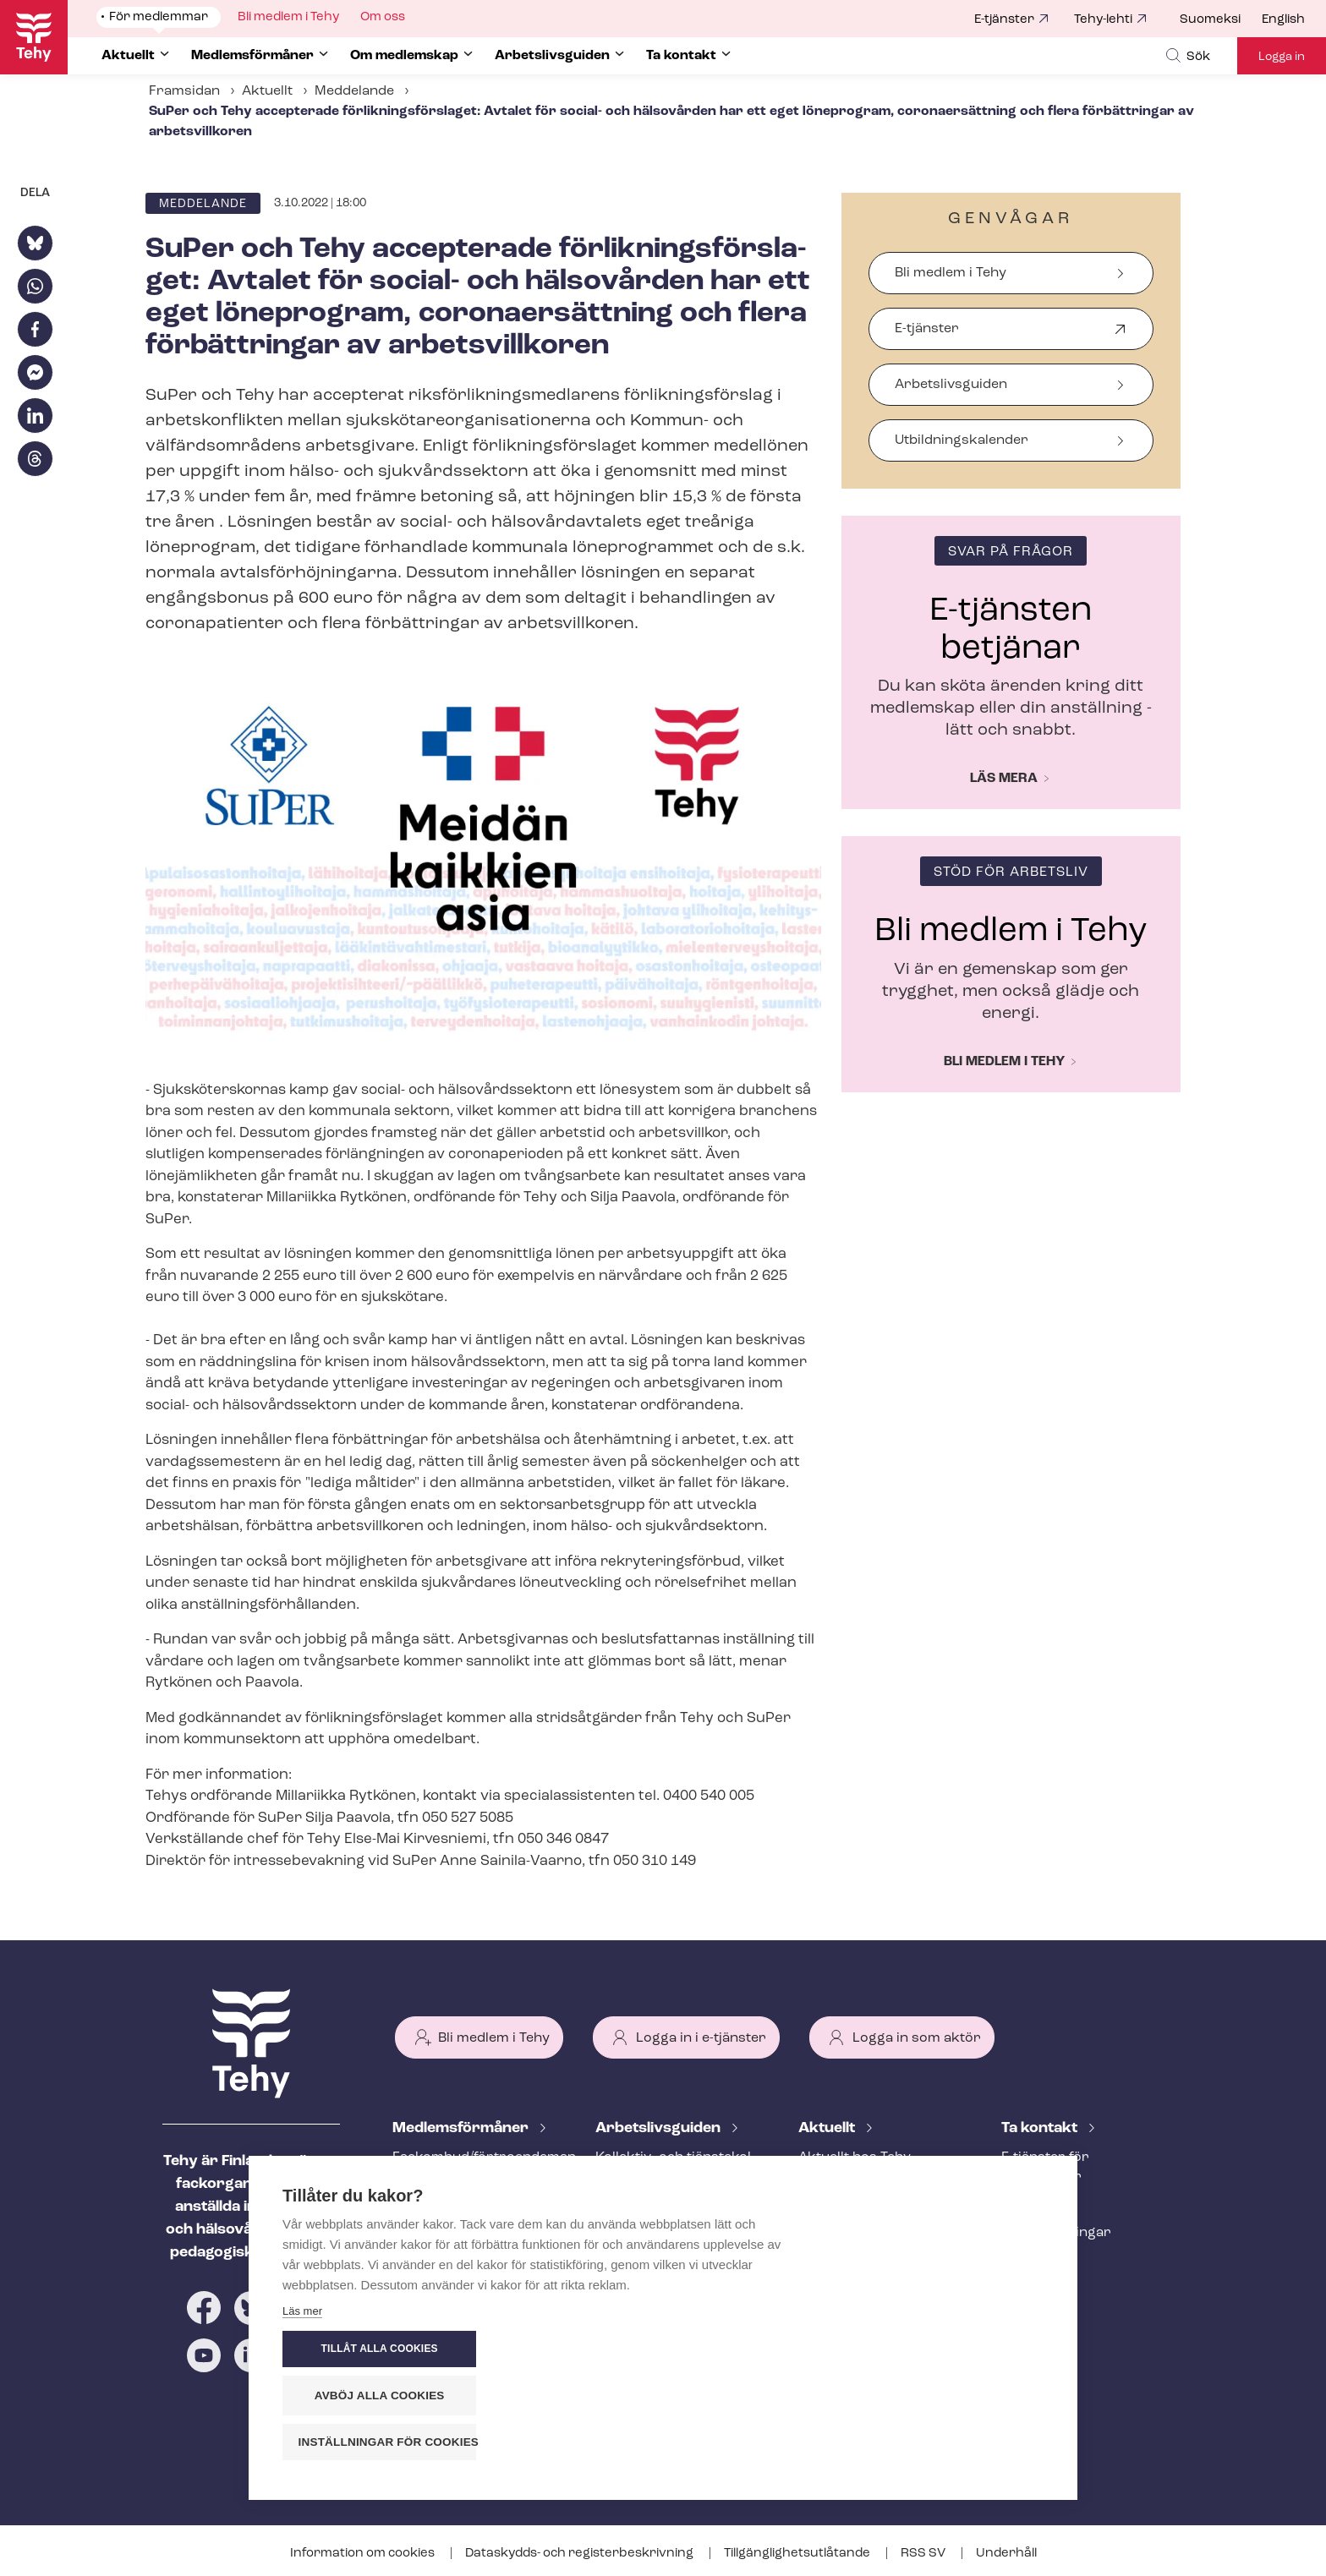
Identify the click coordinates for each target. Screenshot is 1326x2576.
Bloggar (824, 2213)
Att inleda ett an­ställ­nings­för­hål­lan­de (661, 2214)
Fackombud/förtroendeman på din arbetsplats (473, 2167)
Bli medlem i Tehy (950, 273)
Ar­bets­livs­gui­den (659, 2128)
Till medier (1035, 2260)
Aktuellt (267, 91)
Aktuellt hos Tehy (854, 2157)
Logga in (1281, 57)
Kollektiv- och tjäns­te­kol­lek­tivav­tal (675, 2167)
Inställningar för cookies (950, 2442)
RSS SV (924, 2553)
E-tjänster (1004, 20)
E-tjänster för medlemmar (1045, 2167)
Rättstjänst (428, 2233)
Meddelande (354, 91)
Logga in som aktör (916, 2038)
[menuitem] (1221, 20)
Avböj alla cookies (942, 2395)
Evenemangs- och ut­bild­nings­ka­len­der (878, 2278)
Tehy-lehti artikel (852, 2241)
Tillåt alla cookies (941, 2349)
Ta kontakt (1041, 2128)
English (1283, 20)
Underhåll (1006, 2553)
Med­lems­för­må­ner (462, 2128)
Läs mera (1004, 778)
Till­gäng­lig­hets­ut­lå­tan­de (798, 2553)
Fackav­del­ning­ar (1056, 2233)
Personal (1030, 2205)
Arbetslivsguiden (951, 384)
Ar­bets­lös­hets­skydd (459, 2260)
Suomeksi (1210, 20)
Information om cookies (363, 2553)
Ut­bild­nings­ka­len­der (961, 440)
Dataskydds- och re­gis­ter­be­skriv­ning (580, 2553)
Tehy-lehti (1103, 20)
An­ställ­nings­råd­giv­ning (468, 2205)
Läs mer (302, 2446)
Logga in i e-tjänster (701, 2038)
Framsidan (184, 91)
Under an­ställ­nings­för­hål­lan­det (669, 2261)
